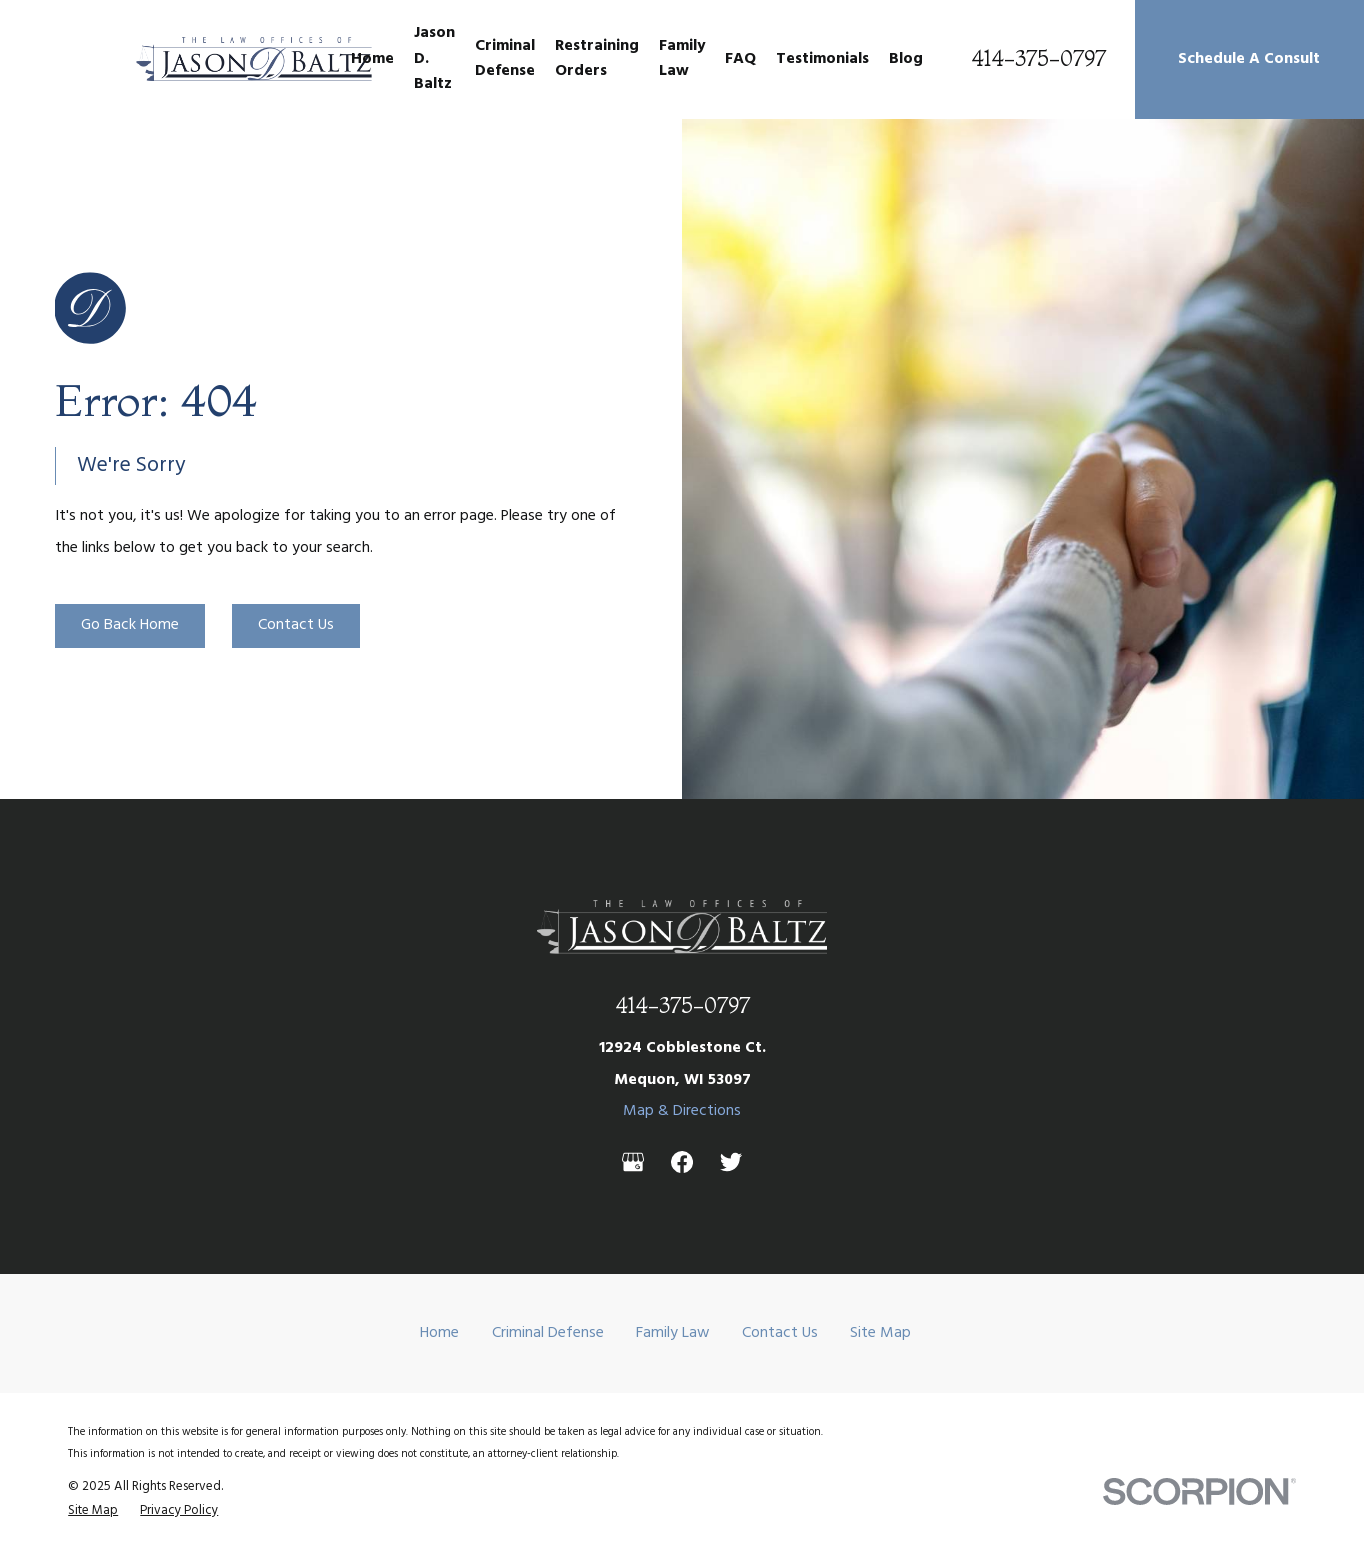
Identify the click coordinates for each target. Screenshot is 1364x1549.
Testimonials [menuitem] (822, 59)
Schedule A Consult (1249, 59)
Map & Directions (682, 1111)
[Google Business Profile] (633, 1162)
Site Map (880, 1333)
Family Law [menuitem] (682, 58)
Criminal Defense (548, 1333)
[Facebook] (682, 1162)
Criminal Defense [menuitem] (505, 58)
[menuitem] (93, 1510)
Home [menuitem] (372, 59)
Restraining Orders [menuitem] (597, 58)
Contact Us (296, 625)
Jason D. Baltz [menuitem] (434, 58)
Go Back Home (130, 625)
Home (439, 1333)
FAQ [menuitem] (740, 59)
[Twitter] (731, 1162)
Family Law (672, 1333)
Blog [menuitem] (906, 59)
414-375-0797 (1038, 59)
